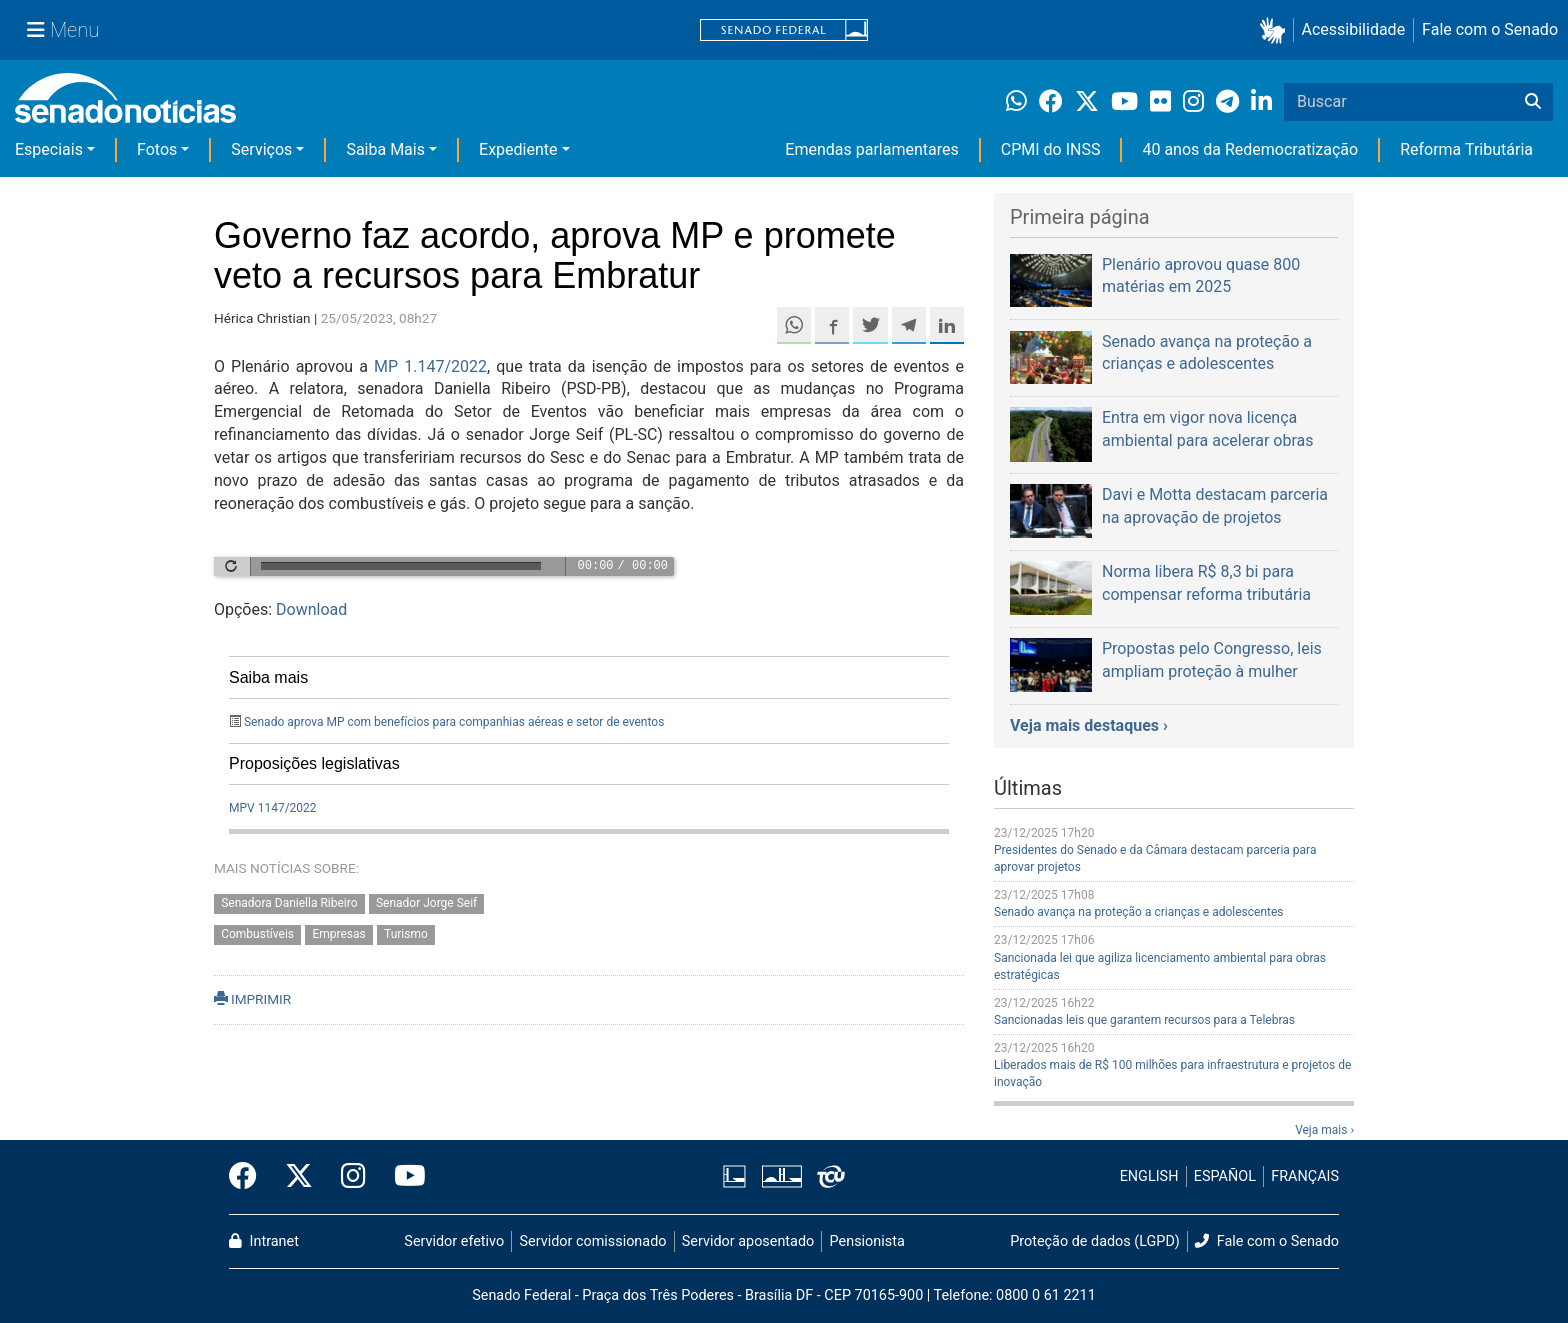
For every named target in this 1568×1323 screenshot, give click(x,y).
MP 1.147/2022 (430, 366)
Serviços (261, 149)
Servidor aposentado (748, 1241)
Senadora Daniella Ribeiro (289, 903)
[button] (1276, 30)
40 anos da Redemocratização (1250, 149)
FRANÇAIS (1305, 1176)
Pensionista (867, 1241)
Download (311, 609)
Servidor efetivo (454, 1241)
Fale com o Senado (1490, 29)
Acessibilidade (1354, 29)
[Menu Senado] (63, 30)
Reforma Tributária (1466, 149)
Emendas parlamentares (871, 149)
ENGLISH (1149, 1176)
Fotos (157, 149)
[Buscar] (1533, 102)
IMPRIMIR (252, 999)
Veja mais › (1324, 1130)
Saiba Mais (385, 149)
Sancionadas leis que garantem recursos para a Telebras (1144, 1020)
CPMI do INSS (1051, 149)
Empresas (338, 934)
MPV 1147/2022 (273, 808)
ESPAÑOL (1225, 1176)
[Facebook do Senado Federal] (250, 1177)
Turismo (406, 934)
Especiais (49, 149)
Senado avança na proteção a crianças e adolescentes (1139, 912)
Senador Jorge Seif (426, 903)
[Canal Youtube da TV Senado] (403, 1177)
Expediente (518, 149)
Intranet (264, 1241)
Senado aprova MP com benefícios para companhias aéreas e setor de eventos (454, 722)
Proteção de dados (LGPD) (1095, 1241)
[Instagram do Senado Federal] (353, 1177)
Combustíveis (257, 934)
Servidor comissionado (593, 1241)
